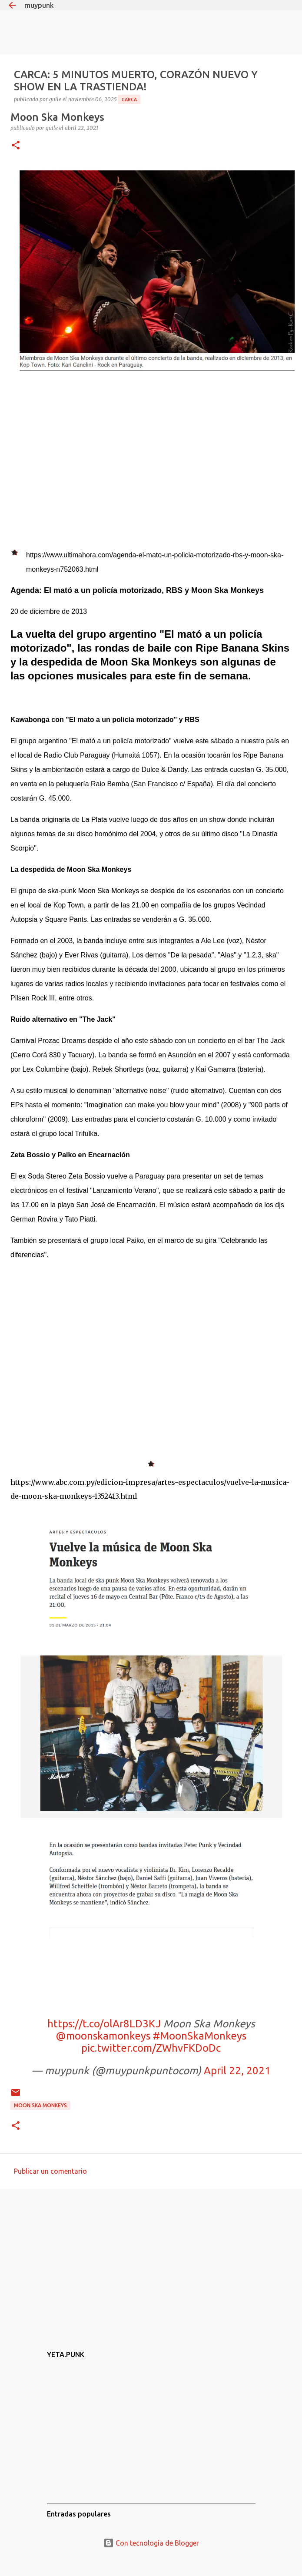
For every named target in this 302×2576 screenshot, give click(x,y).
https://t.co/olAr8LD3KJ (104, 2024)
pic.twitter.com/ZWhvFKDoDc (151, 2048)
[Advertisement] (149, 2263)
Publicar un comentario (50, 2171)
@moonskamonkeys (103, 2036)
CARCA (129, 99)
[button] (15, 146)
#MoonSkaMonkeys (199, 2036)
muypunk (39, 5)
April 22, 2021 (237, 2070)
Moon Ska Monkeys (40, 2105)
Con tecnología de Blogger (151, 2543)
